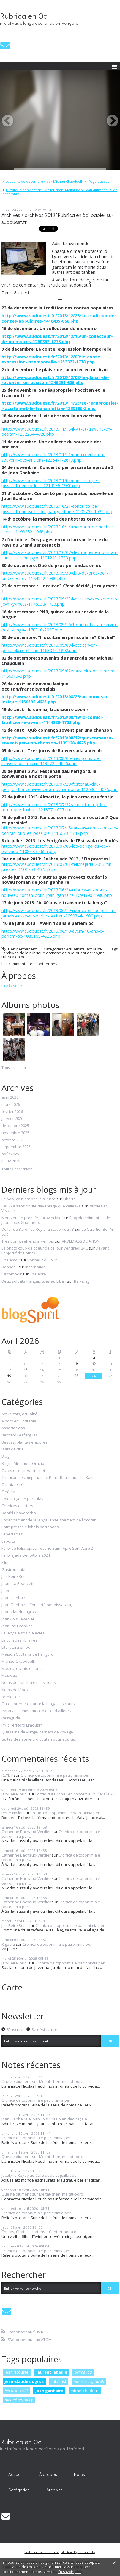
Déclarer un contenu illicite (42, 2552)
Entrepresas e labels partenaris (30, 1527)
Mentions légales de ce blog (78, 2552)
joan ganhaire (49, 2390)
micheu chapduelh (89, 2381)
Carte (12, 1987)
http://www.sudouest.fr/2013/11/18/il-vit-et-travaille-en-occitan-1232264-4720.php (56, 431)
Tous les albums (14, 1067)
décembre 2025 (15, 1125)
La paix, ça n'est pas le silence (28, 1199)
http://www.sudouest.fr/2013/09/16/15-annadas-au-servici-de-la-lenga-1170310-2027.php (59, 627)
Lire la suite (11, 985)
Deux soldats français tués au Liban (33, 1281)
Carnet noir (11, 1274)
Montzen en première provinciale (31, 1217)
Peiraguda (10, 1718)
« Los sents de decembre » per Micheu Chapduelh (43, 181)
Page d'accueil (100, 181)
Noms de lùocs (14, 1690)
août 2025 (10, 1154)
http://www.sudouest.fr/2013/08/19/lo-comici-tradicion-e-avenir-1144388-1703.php (52, 719)
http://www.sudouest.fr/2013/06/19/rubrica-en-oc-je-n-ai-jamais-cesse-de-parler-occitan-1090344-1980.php (58, 913)
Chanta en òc (13, 1484)
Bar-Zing (81, 1281)
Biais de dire (12, 1449)
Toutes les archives (16, 1169)
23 (76, 1375)
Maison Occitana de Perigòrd (27, 1654)
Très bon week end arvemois (27, 1241)
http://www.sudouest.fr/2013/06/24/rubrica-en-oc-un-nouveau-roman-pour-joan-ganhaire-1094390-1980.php (56, 892)
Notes (79, 2474)
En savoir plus (69, 2571)
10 (94, 1363)
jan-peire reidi (16, 2390)
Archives (54, 2490)
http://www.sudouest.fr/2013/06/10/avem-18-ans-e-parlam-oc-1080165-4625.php (52, 933)
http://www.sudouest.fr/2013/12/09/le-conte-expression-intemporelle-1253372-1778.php (51, 359)
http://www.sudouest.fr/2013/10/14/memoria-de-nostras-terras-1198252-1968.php (58, 529)
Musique (9, 1675)
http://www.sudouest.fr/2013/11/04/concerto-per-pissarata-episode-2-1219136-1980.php (50, 483)
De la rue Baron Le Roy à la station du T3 (37, 1229)
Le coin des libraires (19, 1640)
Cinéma (8, 1492)
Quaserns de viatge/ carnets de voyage (37, 1732)
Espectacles (12, 1534)
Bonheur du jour (42, 1260)
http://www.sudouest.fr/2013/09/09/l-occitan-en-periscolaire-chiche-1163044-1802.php (49, 647)
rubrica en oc (13, 956)
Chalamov (10, 1260)
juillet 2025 (10, 1161)
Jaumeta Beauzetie (18, 1583)
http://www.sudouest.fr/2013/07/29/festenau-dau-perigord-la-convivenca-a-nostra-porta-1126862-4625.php (59, 786)
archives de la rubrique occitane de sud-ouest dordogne (54, 953)
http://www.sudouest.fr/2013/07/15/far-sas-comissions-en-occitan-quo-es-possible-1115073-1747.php (59, 830)
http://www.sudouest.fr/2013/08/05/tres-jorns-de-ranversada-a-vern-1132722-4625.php (51, 761)
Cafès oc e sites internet (23, 1470)
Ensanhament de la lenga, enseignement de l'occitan (49, 1520)
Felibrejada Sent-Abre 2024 (25, 1555)
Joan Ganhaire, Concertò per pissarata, (36, 1605)
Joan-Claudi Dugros (18, 1612)
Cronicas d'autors (17, 1506)
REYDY (7, 1775)
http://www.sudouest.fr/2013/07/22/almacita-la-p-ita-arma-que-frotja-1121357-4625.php (54, 807)
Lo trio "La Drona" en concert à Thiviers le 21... (76, 1794)
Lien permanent (19, 949)
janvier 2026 (12, 1118)
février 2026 (12, 1111)
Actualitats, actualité (84, 949)
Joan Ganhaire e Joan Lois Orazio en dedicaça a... (45, 2119)
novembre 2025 (15, 1133)
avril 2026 (9, 1097)
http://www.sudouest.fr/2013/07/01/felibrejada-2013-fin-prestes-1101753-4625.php (57, 866)
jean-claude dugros (24, 2381)
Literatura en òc (15, 1647)
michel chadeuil (85, 2390)
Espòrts (8, 1541)
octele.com (11, 1697)
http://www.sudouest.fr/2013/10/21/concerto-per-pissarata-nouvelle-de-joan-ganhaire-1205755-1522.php (56, 508)
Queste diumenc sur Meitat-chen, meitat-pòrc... (43, 2081)
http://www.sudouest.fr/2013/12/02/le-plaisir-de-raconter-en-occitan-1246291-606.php (55, 380)
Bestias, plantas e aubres (24, 1442)
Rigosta (8, 1944)
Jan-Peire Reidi (14, 1576)
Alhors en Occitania (18, 1421)
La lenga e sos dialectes (23, 1633)
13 (25, 1369)
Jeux (5, 1591)
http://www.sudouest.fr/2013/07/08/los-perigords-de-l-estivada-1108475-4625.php (55, 848)
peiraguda (83, 2372)
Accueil (15, 2474)
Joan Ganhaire (14, 1598)
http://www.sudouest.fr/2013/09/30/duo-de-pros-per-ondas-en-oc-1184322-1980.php (54, 575)
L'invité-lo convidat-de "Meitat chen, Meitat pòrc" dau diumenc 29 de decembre (60, 192)
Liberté (69, 1199)
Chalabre (37, 1274)
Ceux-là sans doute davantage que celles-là (41, 1206)
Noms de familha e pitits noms (28, 1682)
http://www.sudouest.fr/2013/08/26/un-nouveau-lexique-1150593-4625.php (55, 699)
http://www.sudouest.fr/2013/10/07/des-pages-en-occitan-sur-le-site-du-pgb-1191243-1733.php (59, 555)
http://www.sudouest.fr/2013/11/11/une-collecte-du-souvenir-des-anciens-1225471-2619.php (53, 457)
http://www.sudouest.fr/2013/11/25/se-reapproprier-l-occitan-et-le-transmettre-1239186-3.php (60, 405)
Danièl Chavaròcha (18, 1513)
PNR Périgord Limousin (21, 1725)
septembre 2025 (16, 1147)
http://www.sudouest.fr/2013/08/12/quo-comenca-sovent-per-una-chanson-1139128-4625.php (57, 740)
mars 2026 (10, 1104)
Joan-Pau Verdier (16, 1626)
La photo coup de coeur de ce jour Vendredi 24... (44, 1248)
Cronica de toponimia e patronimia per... (56, 1775)
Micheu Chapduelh (18, 1661)
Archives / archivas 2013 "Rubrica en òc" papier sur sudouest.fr (57, 218)
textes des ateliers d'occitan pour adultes (38, 1739)
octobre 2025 (13, 1140)
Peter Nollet (12, 1812)
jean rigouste (17, 2372)
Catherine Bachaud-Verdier (26, 1831)
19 (9, 1375)
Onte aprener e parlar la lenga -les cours (38, 1704)
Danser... (9, 1267)
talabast (58, 2381)
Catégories (18, 2490)
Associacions (13, 1428)
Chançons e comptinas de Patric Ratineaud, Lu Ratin (48, 1477)
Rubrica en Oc (23, 16)
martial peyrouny (19, 2399)
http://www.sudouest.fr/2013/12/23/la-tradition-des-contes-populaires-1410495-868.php (60, 318)
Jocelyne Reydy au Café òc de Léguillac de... (40, 2175)
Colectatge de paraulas (22, 1499)
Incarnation (35, 1267)
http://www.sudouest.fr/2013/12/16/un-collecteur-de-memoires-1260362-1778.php (57, 338)
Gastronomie (13, 1569)
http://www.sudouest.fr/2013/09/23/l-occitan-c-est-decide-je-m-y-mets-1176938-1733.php (59, 601)
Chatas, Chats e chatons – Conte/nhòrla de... (41, 2231)
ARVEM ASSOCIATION (81, 1241)
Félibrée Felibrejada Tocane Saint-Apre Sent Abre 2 (47, 1548)
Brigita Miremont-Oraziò (22, 1463)
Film (4, 1562)
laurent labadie (51, 2372)
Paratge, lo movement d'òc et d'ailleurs (36, 1711)
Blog (5, 1456)
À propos (48, 2474)
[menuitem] (44, 181)
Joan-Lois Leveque (17, 1619)
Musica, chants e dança (22, 1668)
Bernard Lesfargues (19, 1435)
